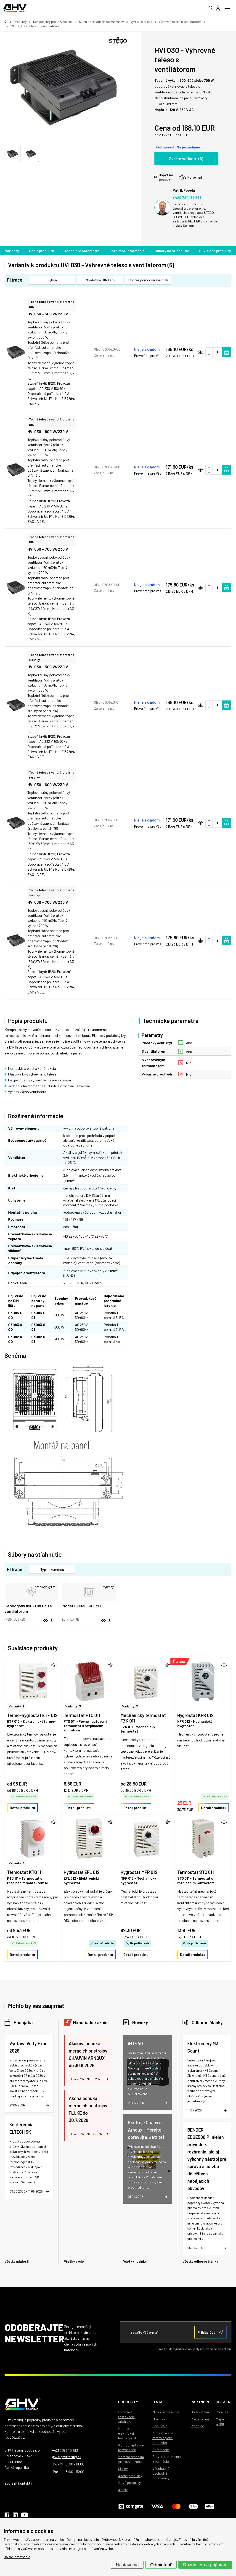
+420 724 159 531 (187, 197)
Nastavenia (127, 2564)
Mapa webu (220, 2421)
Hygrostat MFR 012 (139, 1872)
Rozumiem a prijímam (205, 2564)
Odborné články (207, 2022)
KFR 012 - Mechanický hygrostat (194, 1723)
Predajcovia (200, 2419)
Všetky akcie (74, 2261)
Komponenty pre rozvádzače (131, 2447)
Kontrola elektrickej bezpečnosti (127, 2433)
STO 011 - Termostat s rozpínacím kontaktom (196, 1880)
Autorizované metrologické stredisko (162, 2438)
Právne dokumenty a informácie (167, 2458)
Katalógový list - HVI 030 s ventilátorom (28, 1608)
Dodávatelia (200, 2412)
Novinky (140, 2022)
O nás (157, 2401)
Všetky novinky (134, 2261)
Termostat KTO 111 (25, 1872)
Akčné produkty (130, 2475)
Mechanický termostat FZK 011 (143, 1717)
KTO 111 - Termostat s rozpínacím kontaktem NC (28, 1880)
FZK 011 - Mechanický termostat (138, 1729)
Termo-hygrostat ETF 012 (32, 1715)
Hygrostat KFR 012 (195, 1715)
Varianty (12, 250)
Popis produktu (41, 250)
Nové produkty (129, 2482)
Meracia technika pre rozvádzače (131, 2459)
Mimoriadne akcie (90, 2022)
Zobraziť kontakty (18, 2483)
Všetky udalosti (17, 2261)
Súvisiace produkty (215, 250)
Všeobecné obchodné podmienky (160, 2473)
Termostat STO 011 (195, 1872)
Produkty (128, 2401)
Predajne (197, 2426)
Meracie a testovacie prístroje (126, 2417)
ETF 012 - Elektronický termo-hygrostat (31, 1723)
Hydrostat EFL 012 (82, 1872)
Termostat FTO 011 (82, 1715)
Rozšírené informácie (127, 250)
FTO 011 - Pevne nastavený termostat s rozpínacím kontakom (85, 1725)
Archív (123, 2489)
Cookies (222, 2412)
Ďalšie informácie (17, 2557)
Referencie (160, 2449)
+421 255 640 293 (65, 2450)
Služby (123, 2468)
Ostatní (223, 2401)
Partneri (200, 2401)
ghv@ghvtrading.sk (66, 2456)
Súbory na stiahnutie (172, 250)
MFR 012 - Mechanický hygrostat (138, 1880)
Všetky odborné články (200, 2261)
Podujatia (23, 2022)
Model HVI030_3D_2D (81, 1605)
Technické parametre (82, 250)
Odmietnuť (161, 2564)
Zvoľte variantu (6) (186, 158)
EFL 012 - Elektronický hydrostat (82, 1880)
